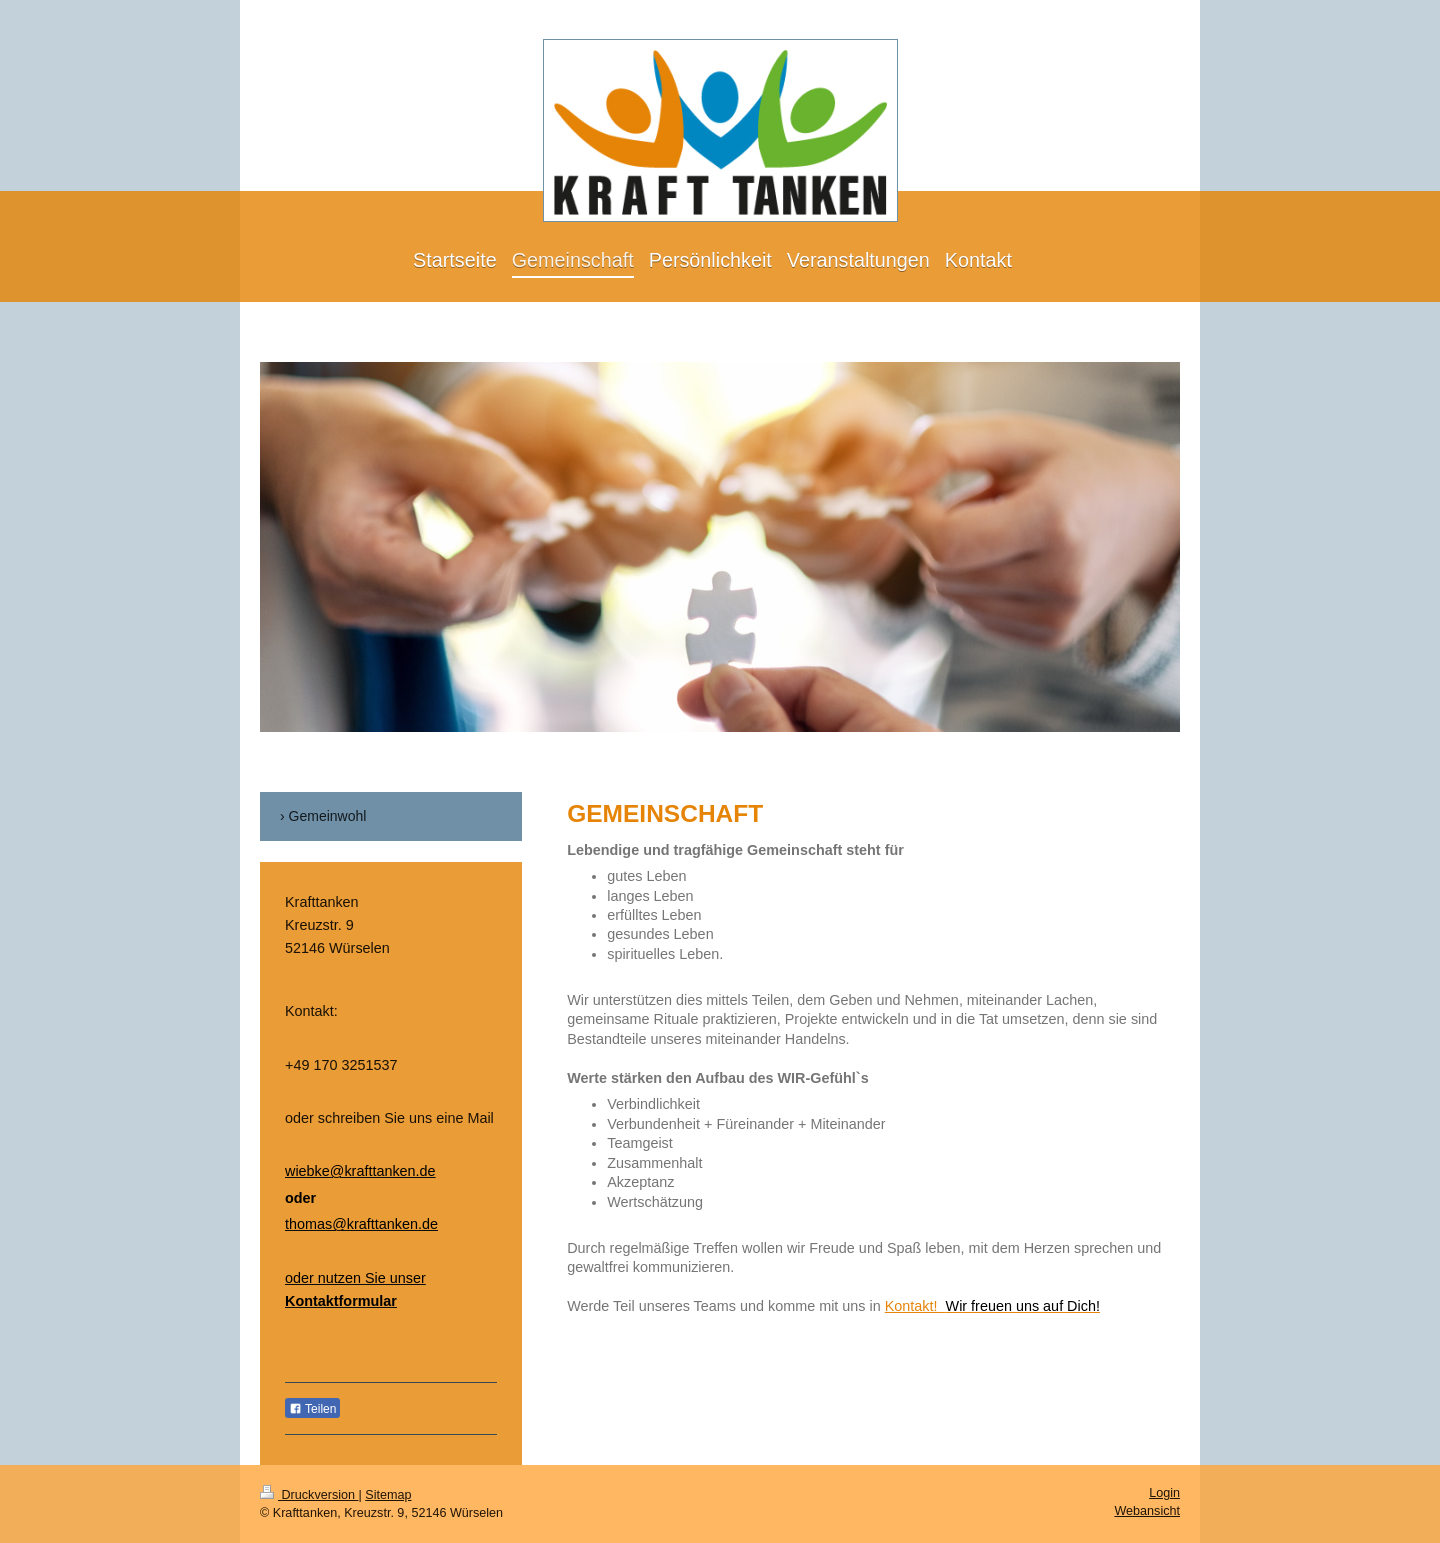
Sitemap (388, 1495)
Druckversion (309, 1495)
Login (1164, 1493)
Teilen (312, 1409)
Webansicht (1147, 1511)
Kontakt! (992, 1306)
